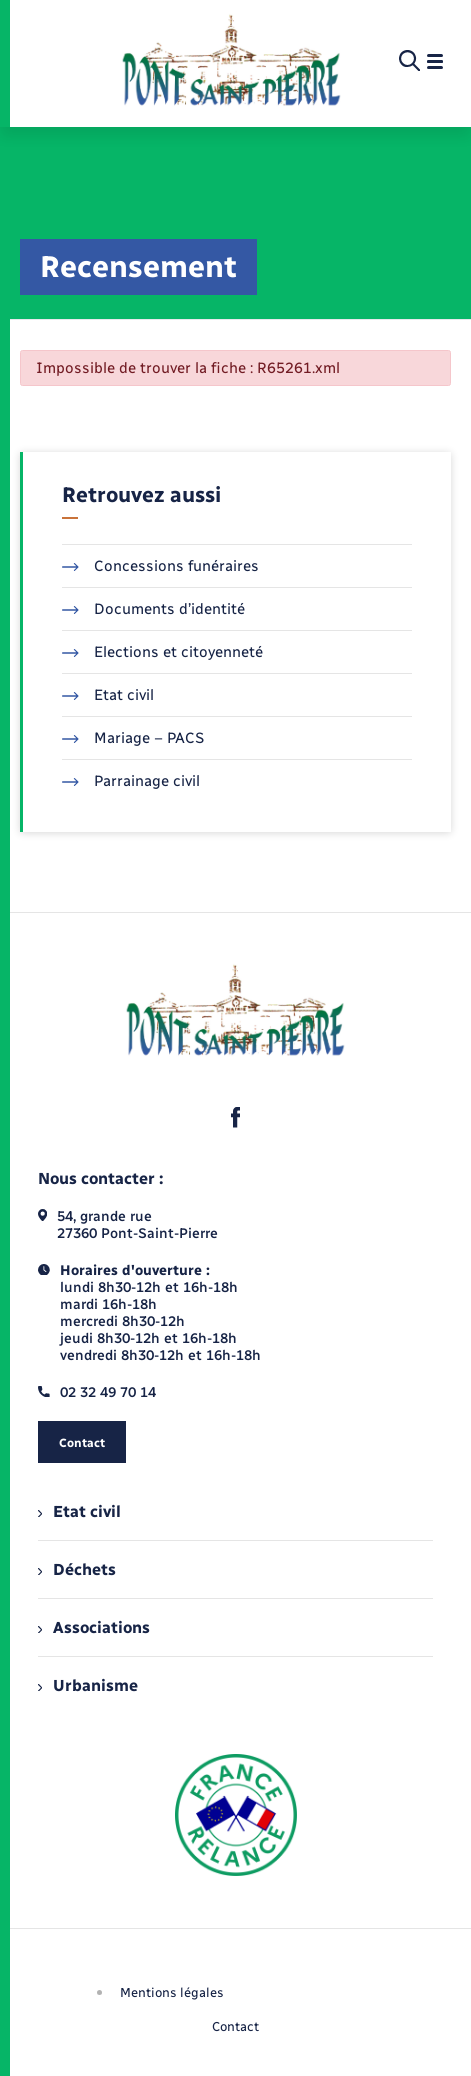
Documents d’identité (153, 609)
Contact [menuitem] (235, 2026)
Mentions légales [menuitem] (172, 1992)
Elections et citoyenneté (162, 652)
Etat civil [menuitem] (79, 1511)
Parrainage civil (131, 781)
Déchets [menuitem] (77, 1569)
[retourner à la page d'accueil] (231, 62)
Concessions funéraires (160, 566)
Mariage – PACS (133, 738)
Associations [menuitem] (94, 1627)
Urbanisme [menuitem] (88, 1685)
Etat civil (108, 695)
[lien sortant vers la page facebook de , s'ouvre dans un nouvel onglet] (236, 1117)
